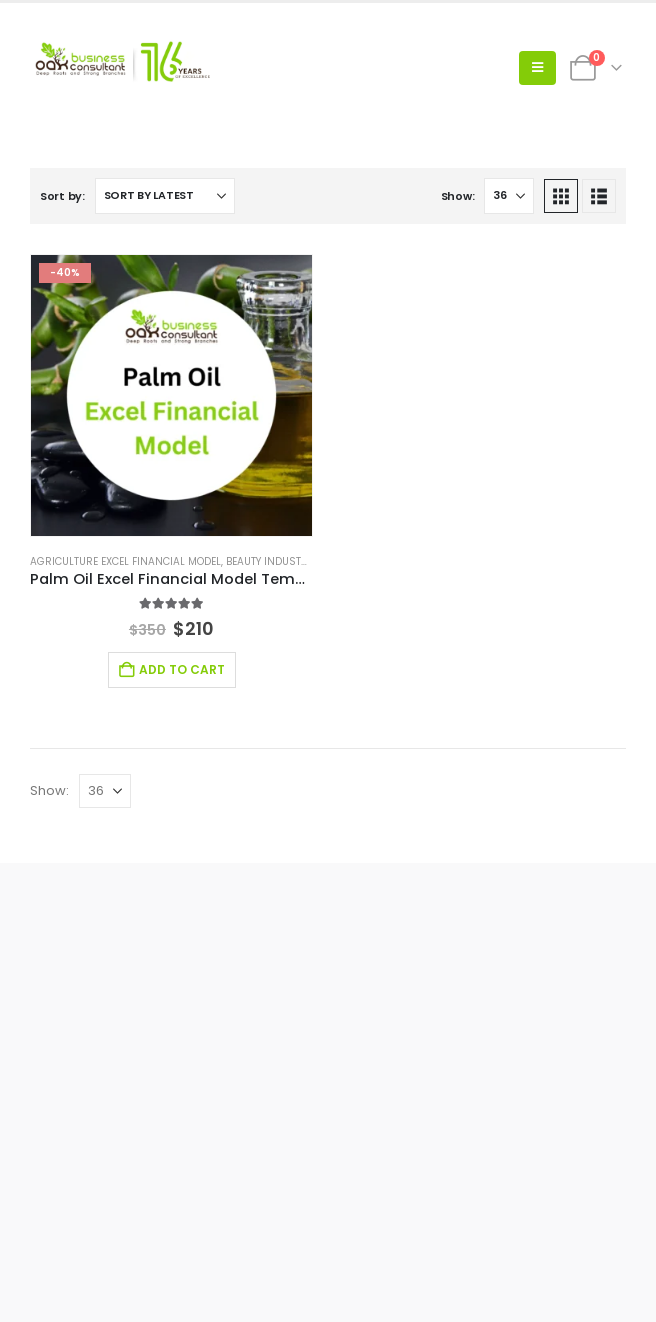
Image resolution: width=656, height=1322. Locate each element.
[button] (537, 68)
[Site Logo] (120, 68)
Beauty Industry (269, 561)
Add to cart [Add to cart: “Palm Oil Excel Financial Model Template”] (182, 669)
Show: (458, 196)
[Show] (509, 196)
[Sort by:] (165, 196)
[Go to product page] (171, 395)
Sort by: (62, 196)
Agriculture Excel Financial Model (125, 561)
